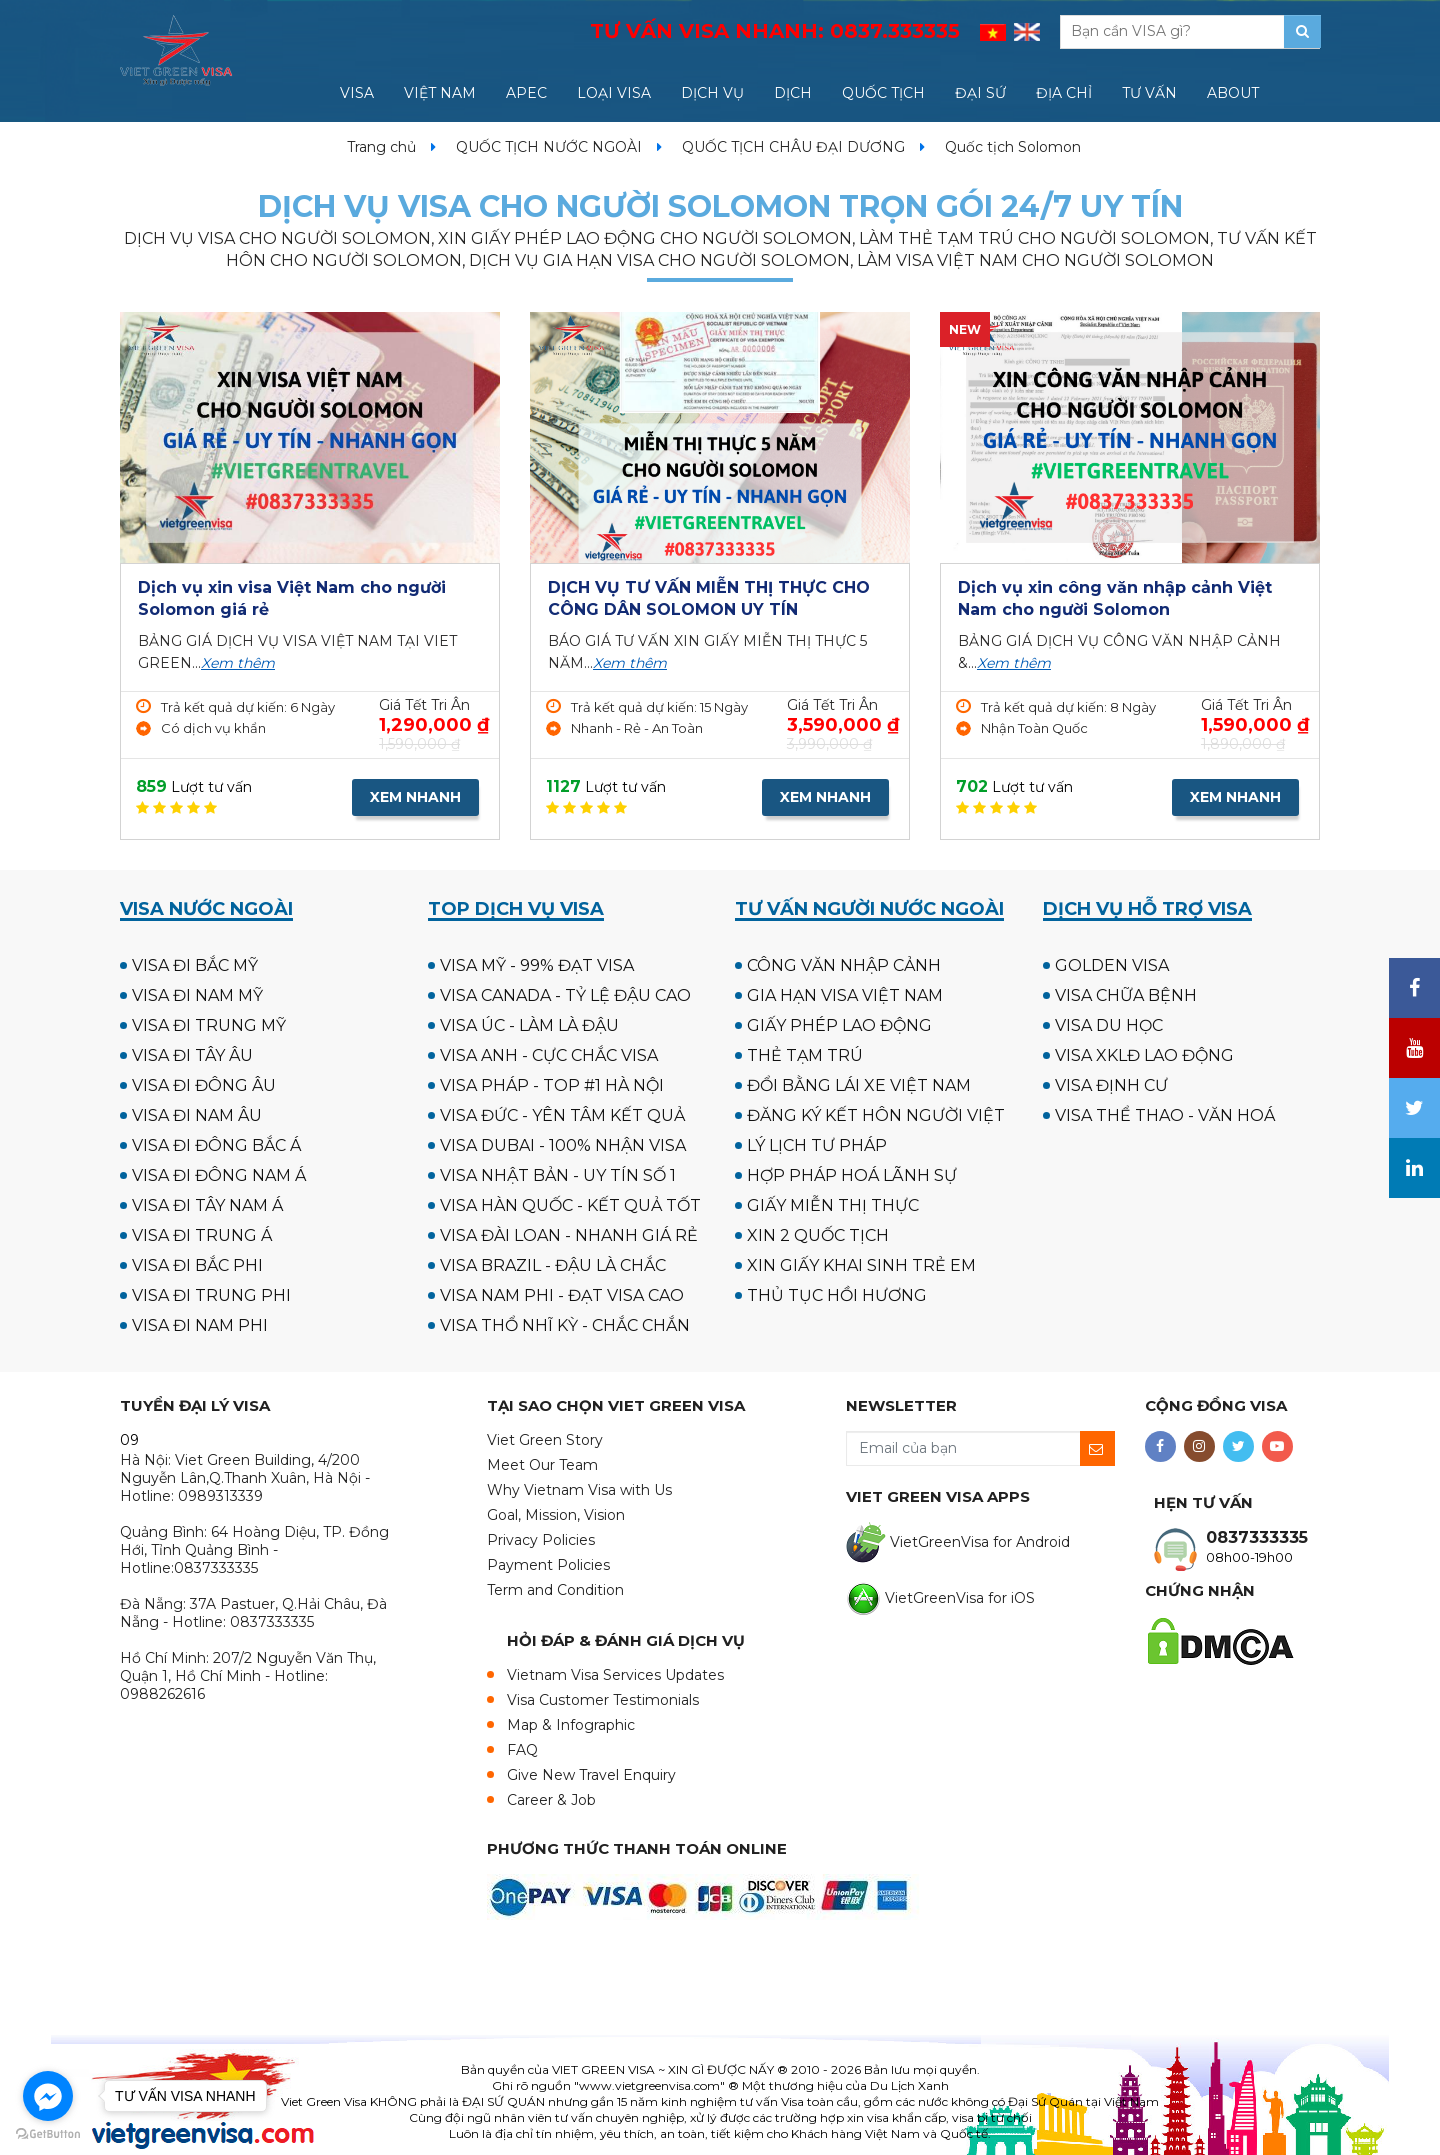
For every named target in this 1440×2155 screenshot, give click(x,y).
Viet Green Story (545, 1440)
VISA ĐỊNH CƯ (1111, 1085)
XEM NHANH (415, 797)
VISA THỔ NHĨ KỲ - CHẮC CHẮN (565, 1325)
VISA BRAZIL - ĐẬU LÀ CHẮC (553, 1265)
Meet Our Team (542, 1465)
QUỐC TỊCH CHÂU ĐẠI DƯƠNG (793, 147)
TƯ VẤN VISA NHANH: (775, 31)
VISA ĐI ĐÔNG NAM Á (219, 1175)
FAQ (522, 1750)
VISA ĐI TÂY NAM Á (207, 1205)
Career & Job (551, 1800)
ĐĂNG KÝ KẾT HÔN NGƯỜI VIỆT (876, 1115)
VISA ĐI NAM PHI (200, 1325)
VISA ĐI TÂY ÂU (192, 1055)
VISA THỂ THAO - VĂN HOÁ (1165, 1115)
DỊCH (793, 93)
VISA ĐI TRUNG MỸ (209, 1025)
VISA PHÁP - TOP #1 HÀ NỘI (552, 1085)
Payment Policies (548, 1565)
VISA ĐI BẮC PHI (197, 1265)
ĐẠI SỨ (980, 93)
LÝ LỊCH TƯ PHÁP (817, 1145)
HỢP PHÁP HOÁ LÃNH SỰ (852, 1175)
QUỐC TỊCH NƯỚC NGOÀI (549, 147)
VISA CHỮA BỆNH (1126, 995)
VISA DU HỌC (1109, 1025)
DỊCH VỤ (712, 93)
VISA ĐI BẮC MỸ (195, 965)
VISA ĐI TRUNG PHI (211, 1295)
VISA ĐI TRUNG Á (202, 1235)
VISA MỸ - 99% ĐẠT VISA (537, 965)
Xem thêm (238, 663)
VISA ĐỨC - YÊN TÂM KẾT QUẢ (562, 1115)
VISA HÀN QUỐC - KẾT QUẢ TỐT (570, 1205)
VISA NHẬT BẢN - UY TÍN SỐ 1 (558, 1175)
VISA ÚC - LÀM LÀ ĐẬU (529, 1025)
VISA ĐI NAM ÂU (197, 1115)
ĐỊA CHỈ (1064, 93)
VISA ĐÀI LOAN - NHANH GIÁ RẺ (569, 1235)
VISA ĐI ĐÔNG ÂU (204, 1085)
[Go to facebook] (48, 2096)
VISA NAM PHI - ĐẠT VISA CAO (562, 1295)
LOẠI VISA (614, 93)
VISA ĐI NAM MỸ (197, 995)
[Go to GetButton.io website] (48, 2134)
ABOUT (1233, 93)
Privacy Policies (541, 1540)
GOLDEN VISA (1112, 965)
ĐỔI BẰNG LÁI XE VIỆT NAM (859, 1085)
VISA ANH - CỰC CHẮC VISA (549, 1055)
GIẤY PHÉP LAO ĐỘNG (839, 1025)
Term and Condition (555, 1590)
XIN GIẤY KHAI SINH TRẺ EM (861, 1265)
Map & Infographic (571, 1725)
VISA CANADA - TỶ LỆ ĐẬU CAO (565, 995)
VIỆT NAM (440, 93)
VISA (357, 93)
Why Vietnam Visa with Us (579, 1490)
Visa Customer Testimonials (603, 1700)
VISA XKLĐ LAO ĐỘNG (1144, 1055)
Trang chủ (381, 147)
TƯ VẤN (1149, 93)
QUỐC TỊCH (883, 93)
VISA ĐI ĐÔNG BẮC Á (216, 1145)
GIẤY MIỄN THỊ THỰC (833, 1205)
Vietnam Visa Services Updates (615, 1675)
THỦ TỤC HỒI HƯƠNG (837, 1295)
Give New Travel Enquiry (591, 1775)
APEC (526, 93)
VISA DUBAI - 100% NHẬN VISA (563, 1145)
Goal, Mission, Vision (556, 1515)
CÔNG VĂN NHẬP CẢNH (844, 965)
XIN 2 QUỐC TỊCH (818, 1235)
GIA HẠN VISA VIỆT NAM (845, 995)
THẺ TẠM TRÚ (805, 1055)
